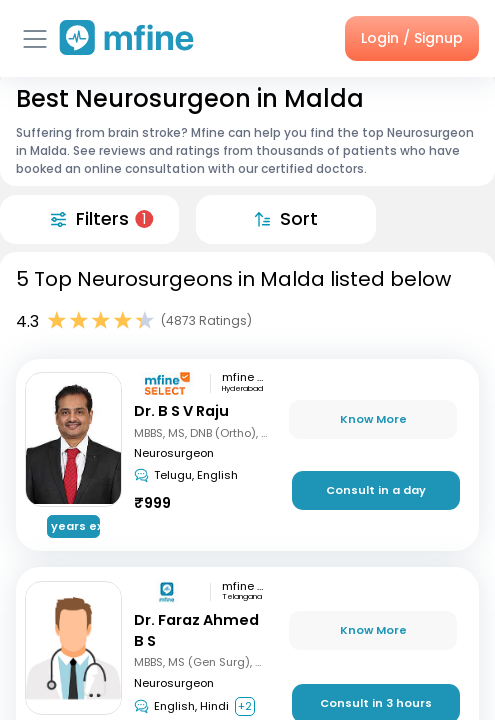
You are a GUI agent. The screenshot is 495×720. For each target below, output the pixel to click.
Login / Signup (412, 38)
